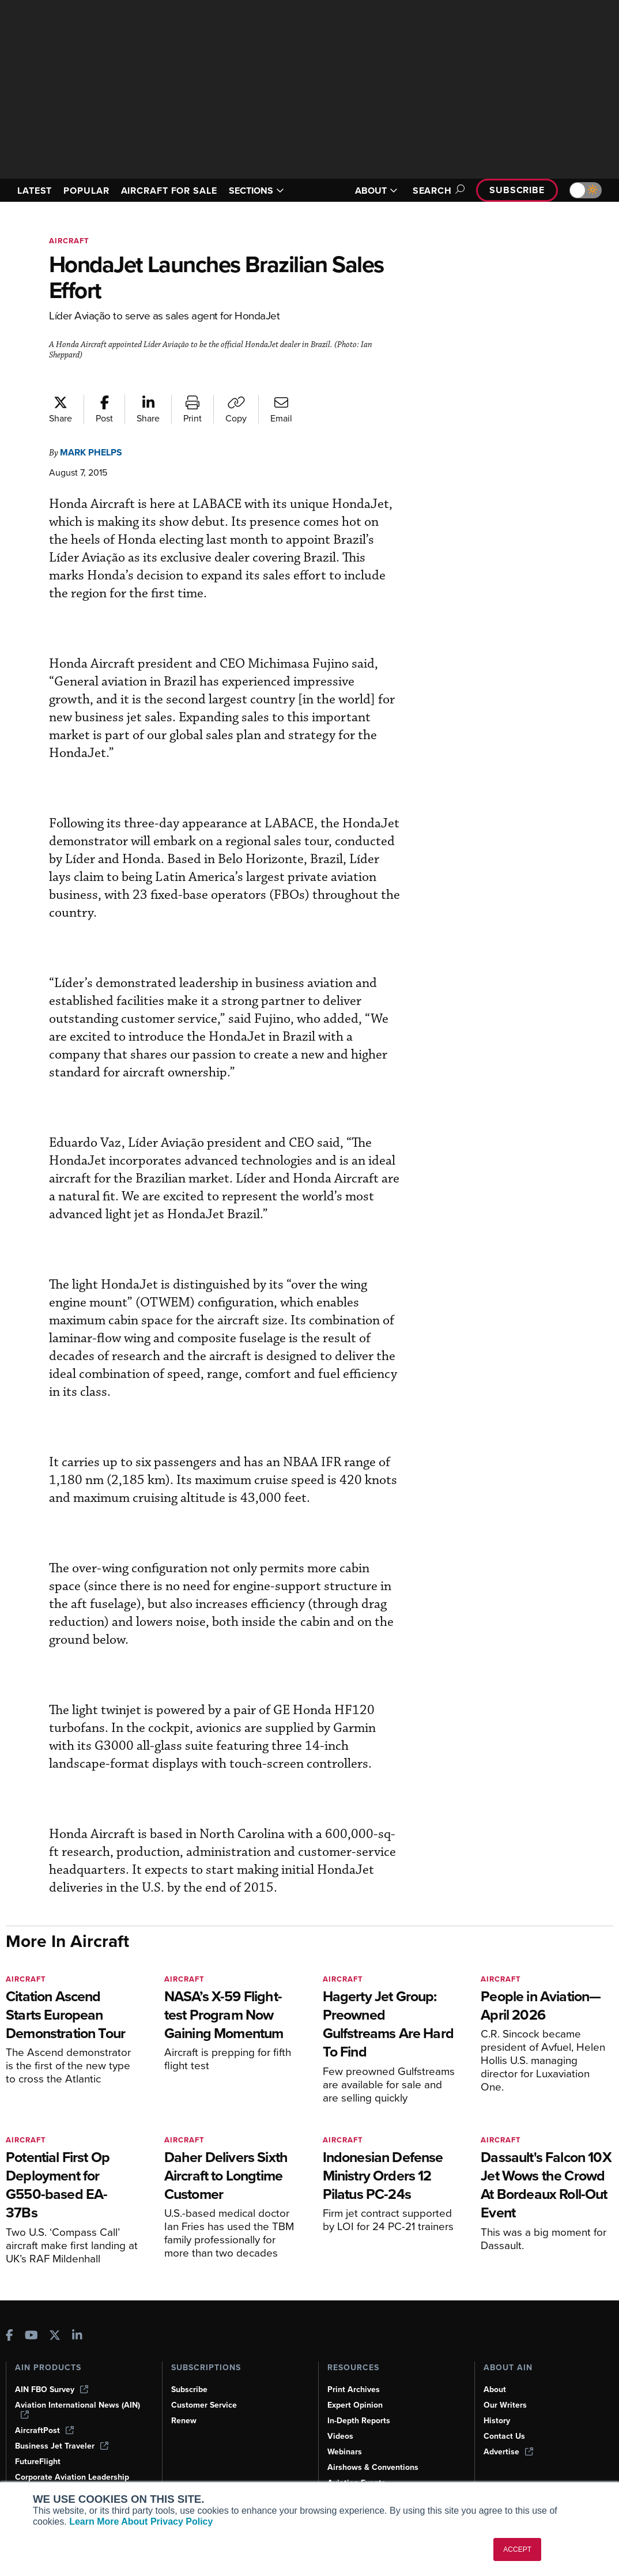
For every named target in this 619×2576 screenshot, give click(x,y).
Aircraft (70, 240)
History (497, 2420)
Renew (184, 2420)
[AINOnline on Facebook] (9, 2335)
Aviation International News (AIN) (78, 2409)
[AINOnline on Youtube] (31, 2335)
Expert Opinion (356, 2404)
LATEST (36, 185)
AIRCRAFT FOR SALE (165, 190)
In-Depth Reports (360, 2420)
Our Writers (506, 2404)
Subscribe (515, 190)
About (495, 2389)
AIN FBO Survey (53, 2389)
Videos (340, 2436)
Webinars (345, 2451)
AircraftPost (45, 2430)
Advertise (509, 2451)
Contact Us (505, 2436)
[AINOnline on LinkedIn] (77, 2335)
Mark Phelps (94, 452)
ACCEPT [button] (517, 2549)
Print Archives (354, 2389)
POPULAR (91, 185)
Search (432, 190)
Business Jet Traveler (63, 2445)
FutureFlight (38, 2461)
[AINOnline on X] (55, 2335)
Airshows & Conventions (375, 2467)
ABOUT (369, 190)
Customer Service (205, 2404)
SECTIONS (269, 190)
